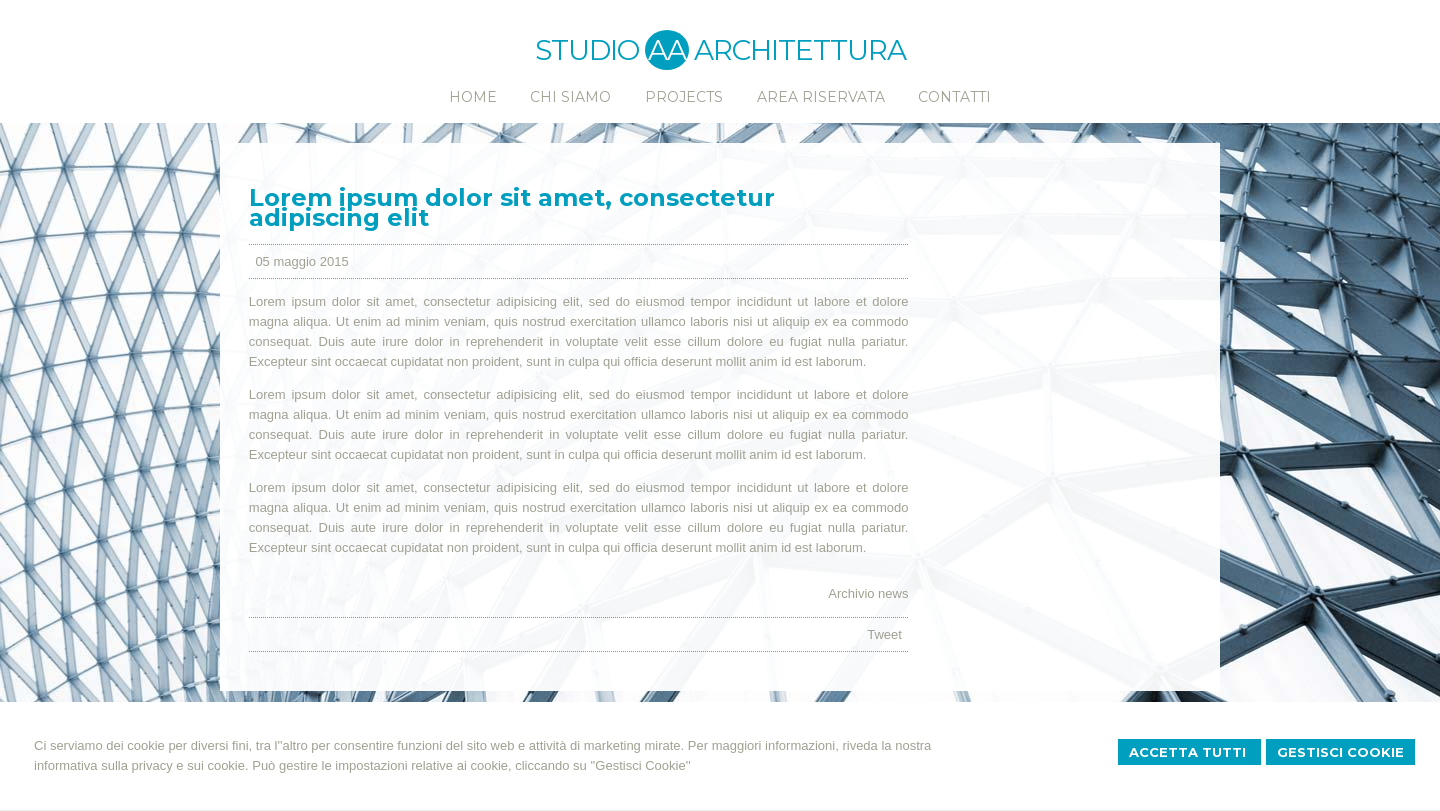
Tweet (884, 634)
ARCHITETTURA (800, 50)
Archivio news (868, 593)
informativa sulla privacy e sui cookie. (141, 765)
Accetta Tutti (1189, 752)
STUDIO (612, 50)
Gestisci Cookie (1340, 752)
